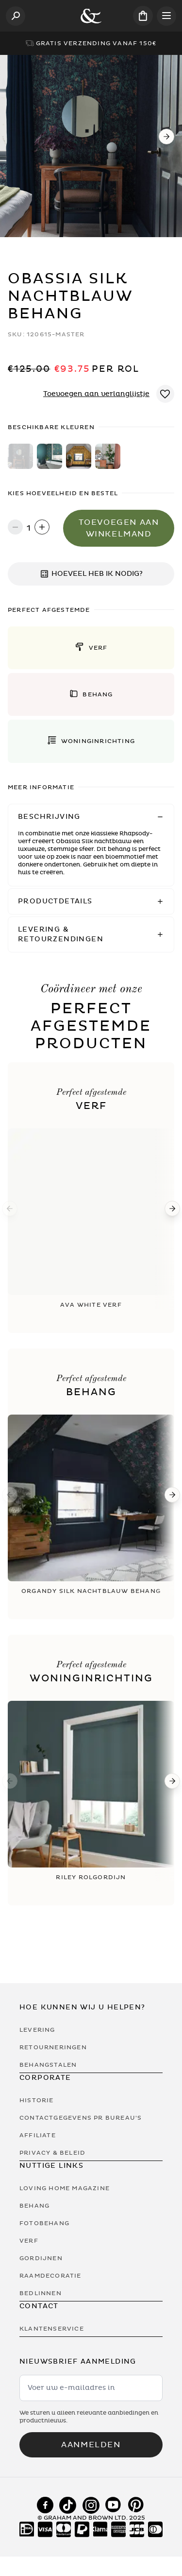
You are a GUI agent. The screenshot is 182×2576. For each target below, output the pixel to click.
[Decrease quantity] (15, 527)
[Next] (166, 136)
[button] (91, 647)
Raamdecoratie (50, 2275)
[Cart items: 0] (143, 16)
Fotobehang (44, 2223)
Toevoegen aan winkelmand (119, 528)
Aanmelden (90, 2445)
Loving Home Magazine (64, 2188)
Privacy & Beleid (52, 2152)
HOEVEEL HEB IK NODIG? (91, 574)
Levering (37, 2029)
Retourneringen (53, 2047)
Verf (28, 2240)
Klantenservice (51, 2328)
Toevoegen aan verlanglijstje (96, 394)
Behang (34, 2205)
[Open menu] (166, 16)
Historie (36, 2100)
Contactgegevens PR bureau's (80, 2117)
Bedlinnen (40, 2293)
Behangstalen (48, 2064)
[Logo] (91, 16)
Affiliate (37, 2135)
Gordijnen (41, 2258)
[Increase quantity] (42, 527)
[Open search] (15, 16)
